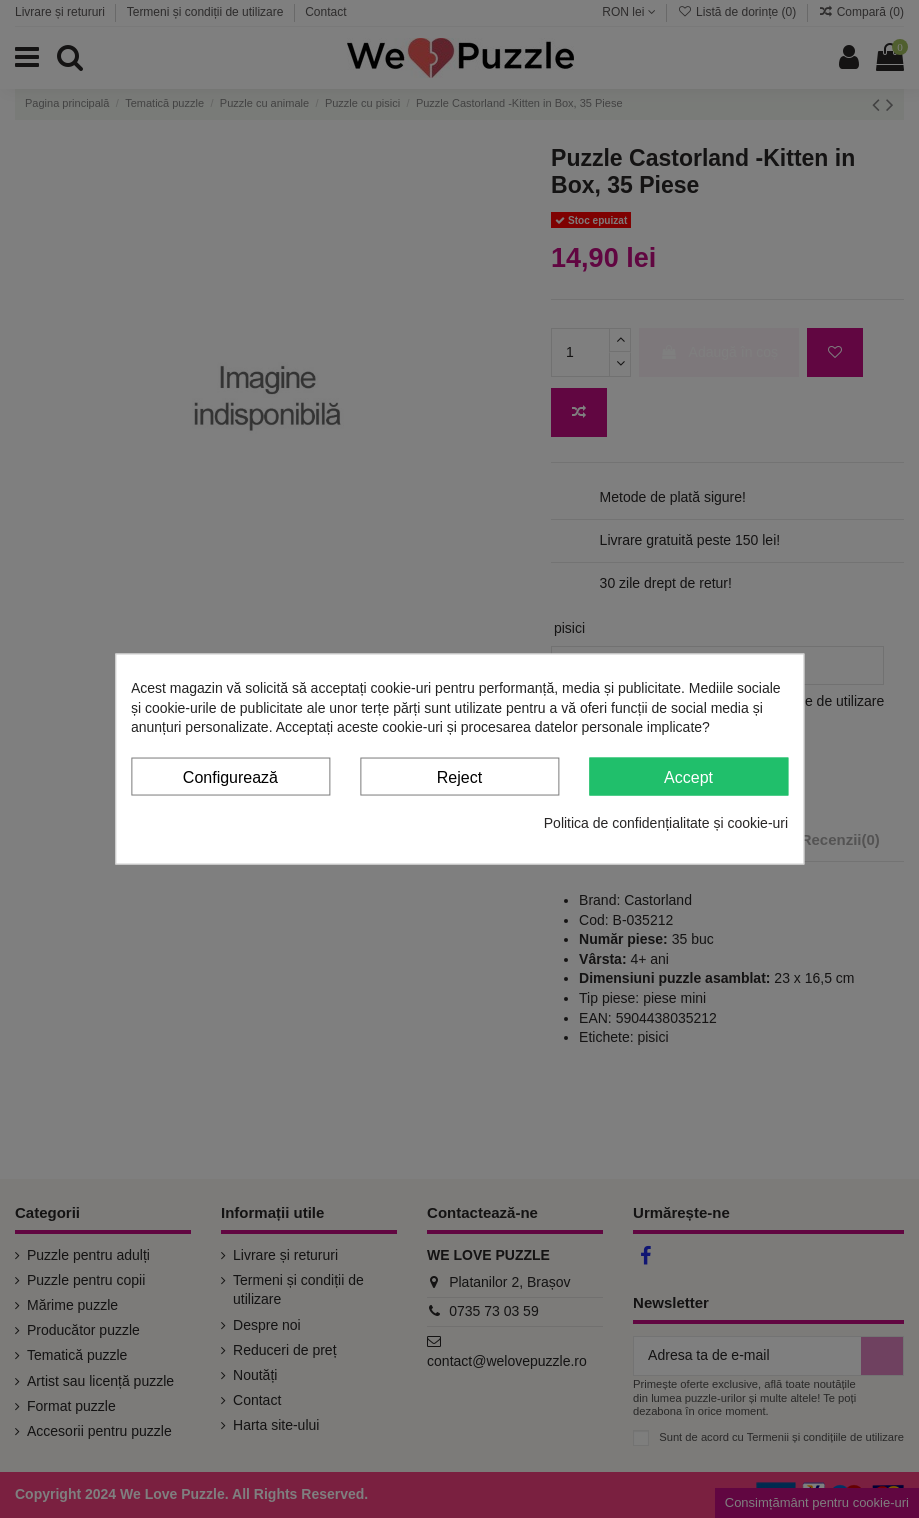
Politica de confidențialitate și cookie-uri (666, 823)
